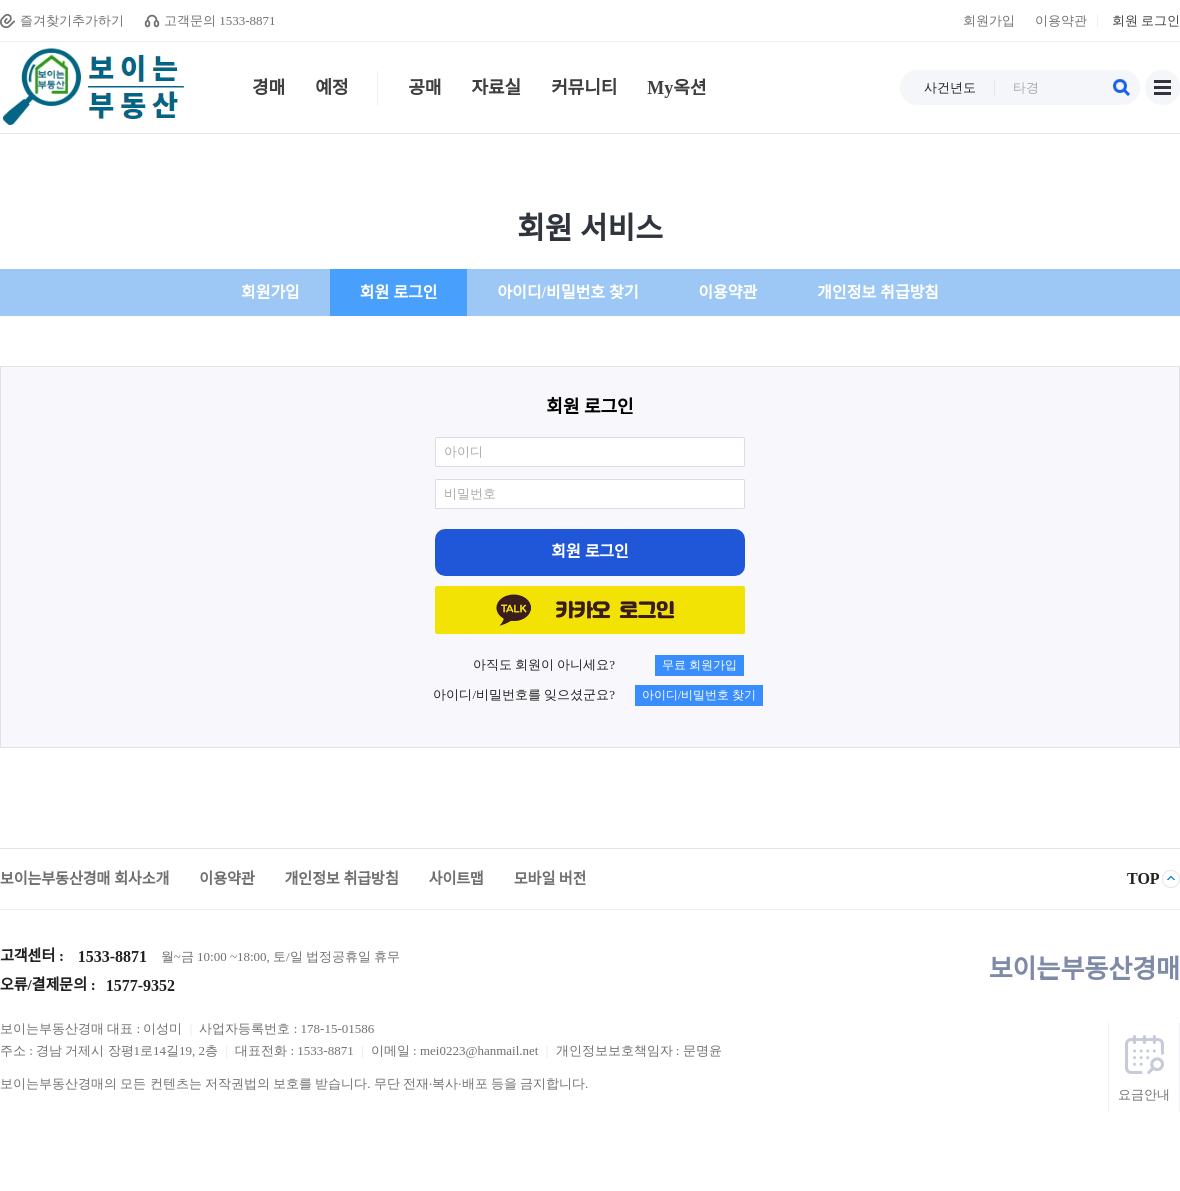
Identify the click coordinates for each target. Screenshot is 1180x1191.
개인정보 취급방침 (878, 292)
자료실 (503, 93)
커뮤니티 (584, 93)
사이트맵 (1162, 87)
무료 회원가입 (699, 665)
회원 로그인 (1146, 20)
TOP (1143, 878)
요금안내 (1144, 1094)
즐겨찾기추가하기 (72, 20)
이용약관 (1061, 20)
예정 (332, 93)
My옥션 (677, 93)
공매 (415, 93)
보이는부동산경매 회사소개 (84, 879)
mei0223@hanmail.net (481, 1050)
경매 (269, 93)
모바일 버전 (550, 879)
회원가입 (989, 20)
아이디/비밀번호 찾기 (567, 292)
